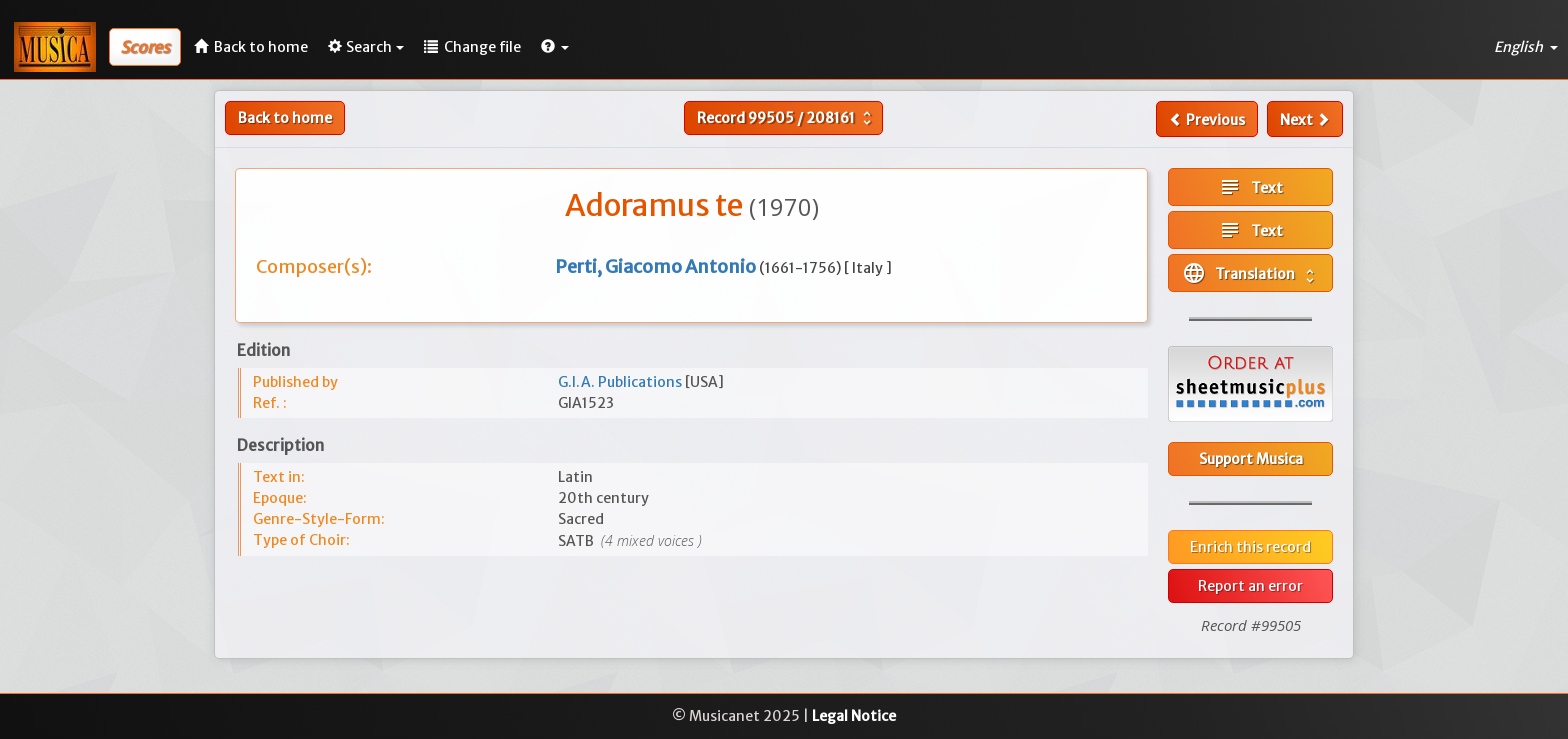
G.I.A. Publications (621, 382)
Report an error (1250, 586)
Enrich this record (1250, 547)
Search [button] (366, 47)
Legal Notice (854, 716)
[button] (555, 47)
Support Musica (1251, 459)
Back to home (285, 118)
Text (1250, 187)
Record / (786, 118)
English (1526, 47)
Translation (1250, 273)
